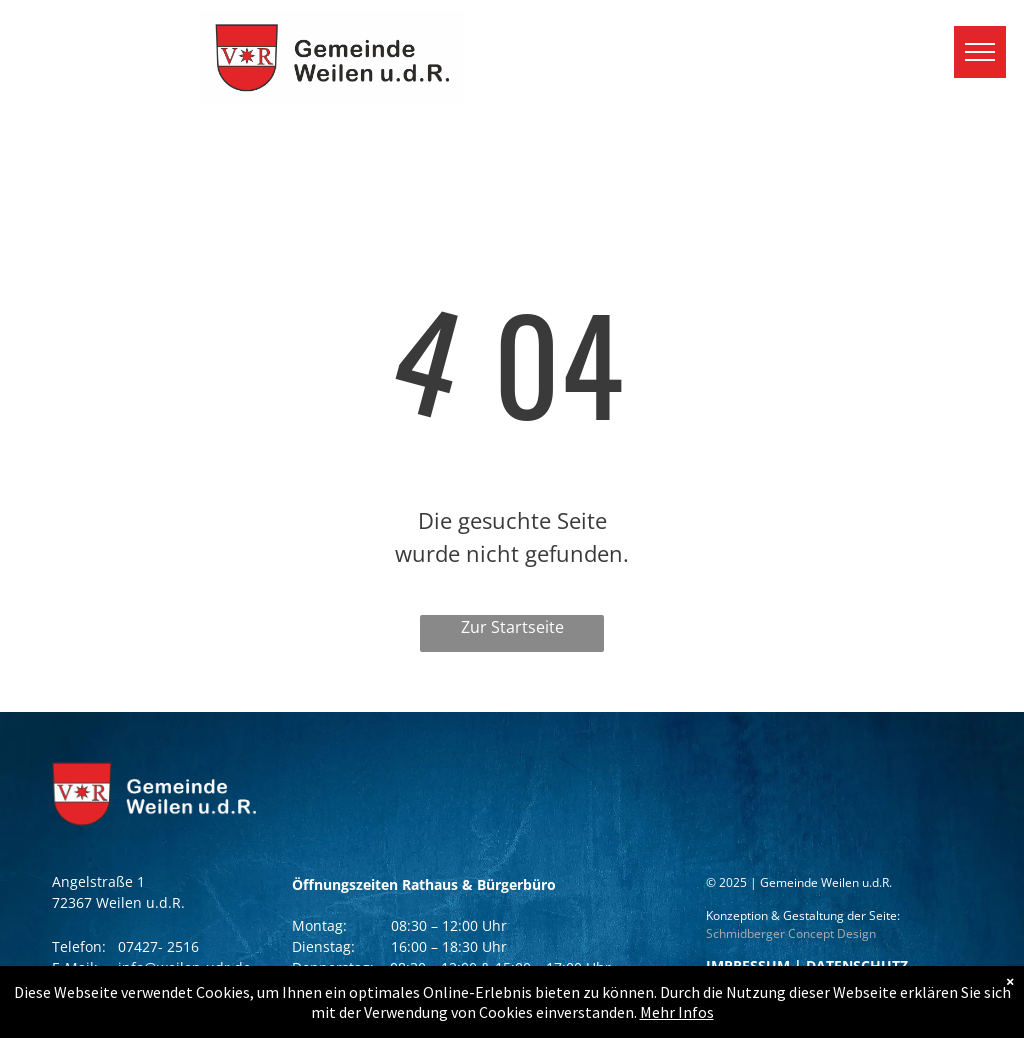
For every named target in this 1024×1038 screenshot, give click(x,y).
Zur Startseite (512, 627)
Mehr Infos (677, 1012)
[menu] (980, 52)
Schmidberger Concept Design (791, 933)
